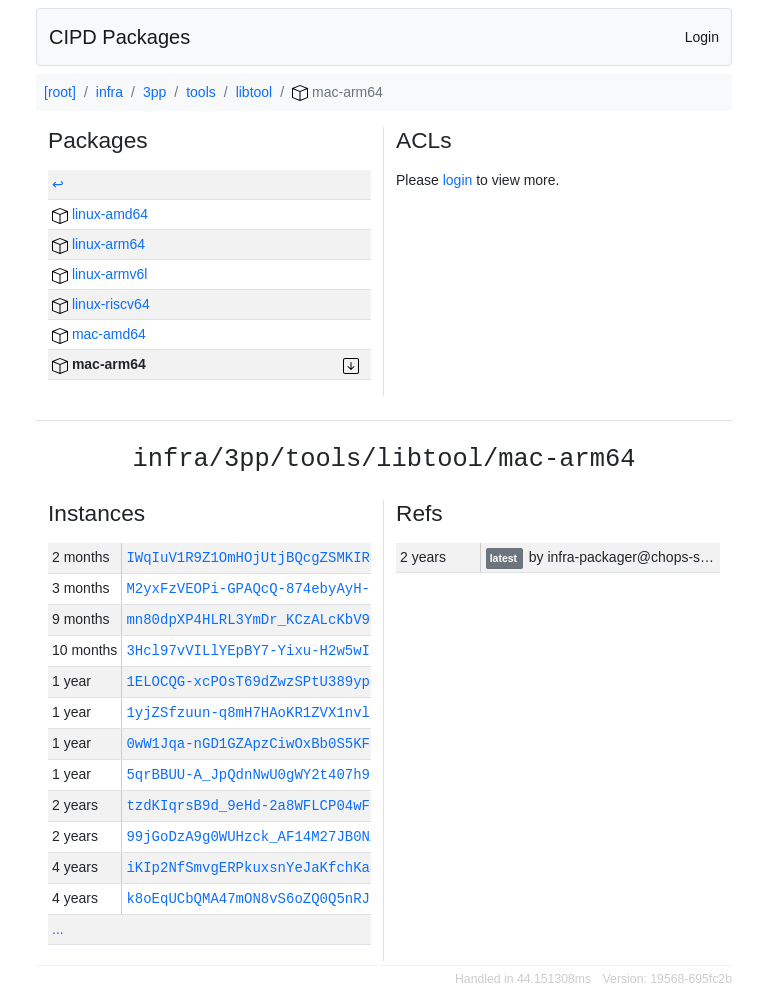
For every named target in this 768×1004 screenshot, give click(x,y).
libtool (254, 92)
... (58, 929)
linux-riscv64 (101, 304)
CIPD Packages (119, 37)
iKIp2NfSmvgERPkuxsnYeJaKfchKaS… (256, 867)
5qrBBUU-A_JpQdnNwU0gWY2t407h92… (256, 774)
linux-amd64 (100, 214)
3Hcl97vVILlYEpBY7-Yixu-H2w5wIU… (256, 650)
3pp (154, 92)
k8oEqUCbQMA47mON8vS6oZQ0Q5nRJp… (256, 898)
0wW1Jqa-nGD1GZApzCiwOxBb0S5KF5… (256, 743)
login (458, 180)
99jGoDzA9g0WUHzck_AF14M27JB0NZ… (260, 836)
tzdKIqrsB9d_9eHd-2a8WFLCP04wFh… (256, 805)
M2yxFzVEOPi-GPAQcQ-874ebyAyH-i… (256, 588)
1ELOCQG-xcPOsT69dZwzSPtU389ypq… (256, 681)
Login (702, 37)
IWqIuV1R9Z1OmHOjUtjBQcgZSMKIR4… (256, 557)
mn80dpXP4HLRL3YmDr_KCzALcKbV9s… (256, 619)
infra (109, 92)
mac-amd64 (99, 334)
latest (505, 558)
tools (201, 92)
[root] (60, 92)
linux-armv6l (99, 274)
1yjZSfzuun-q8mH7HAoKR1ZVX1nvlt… (256, 712)
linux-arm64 (98, 244)
